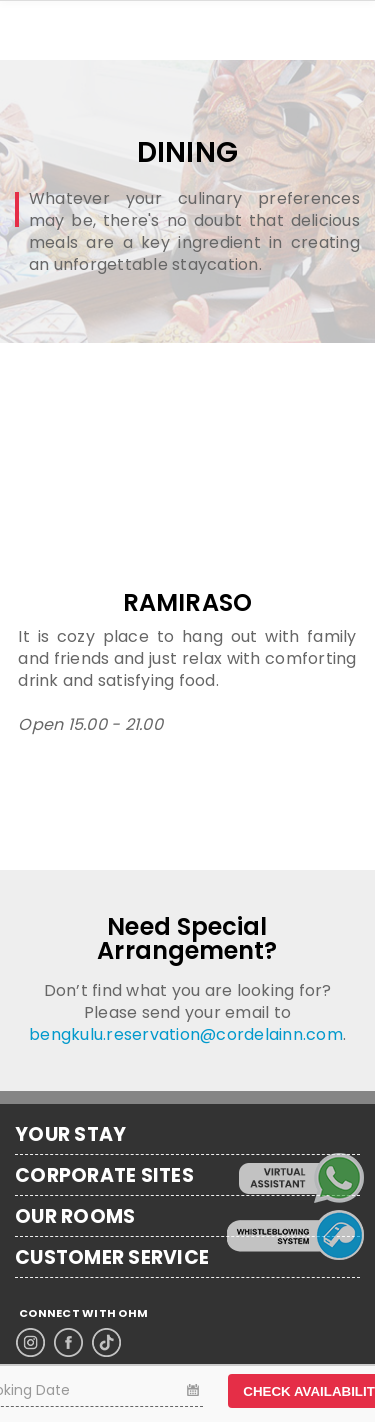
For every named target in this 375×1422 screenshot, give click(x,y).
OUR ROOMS (75, 1217)
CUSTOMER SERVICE (112, 1258)
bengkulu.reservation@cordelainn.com (186, 1034)
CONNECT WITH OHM (83, 1313)
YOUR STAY (70, 1135)
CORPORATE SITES (104, 1176)
